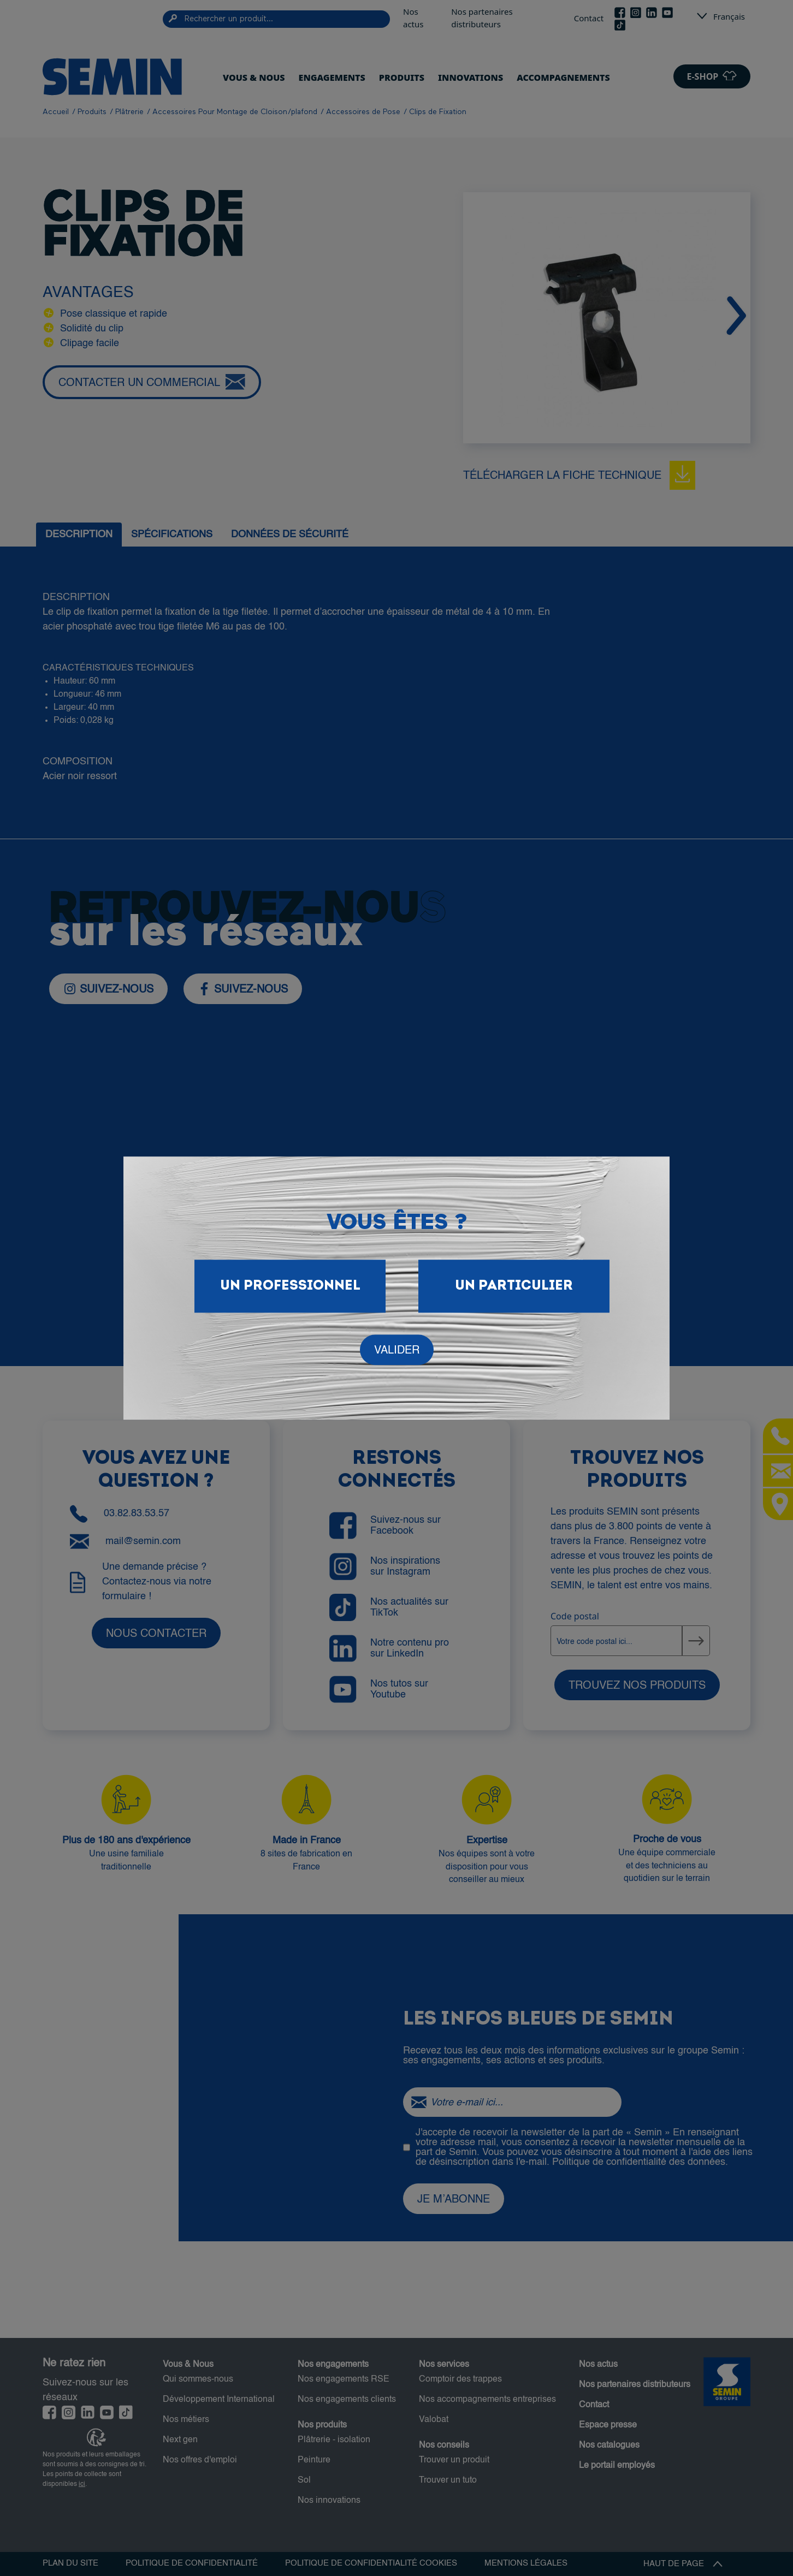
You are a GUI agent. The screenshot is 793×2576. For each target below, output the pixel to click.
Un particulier (514, 1286)
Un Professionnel (290, 1286)
